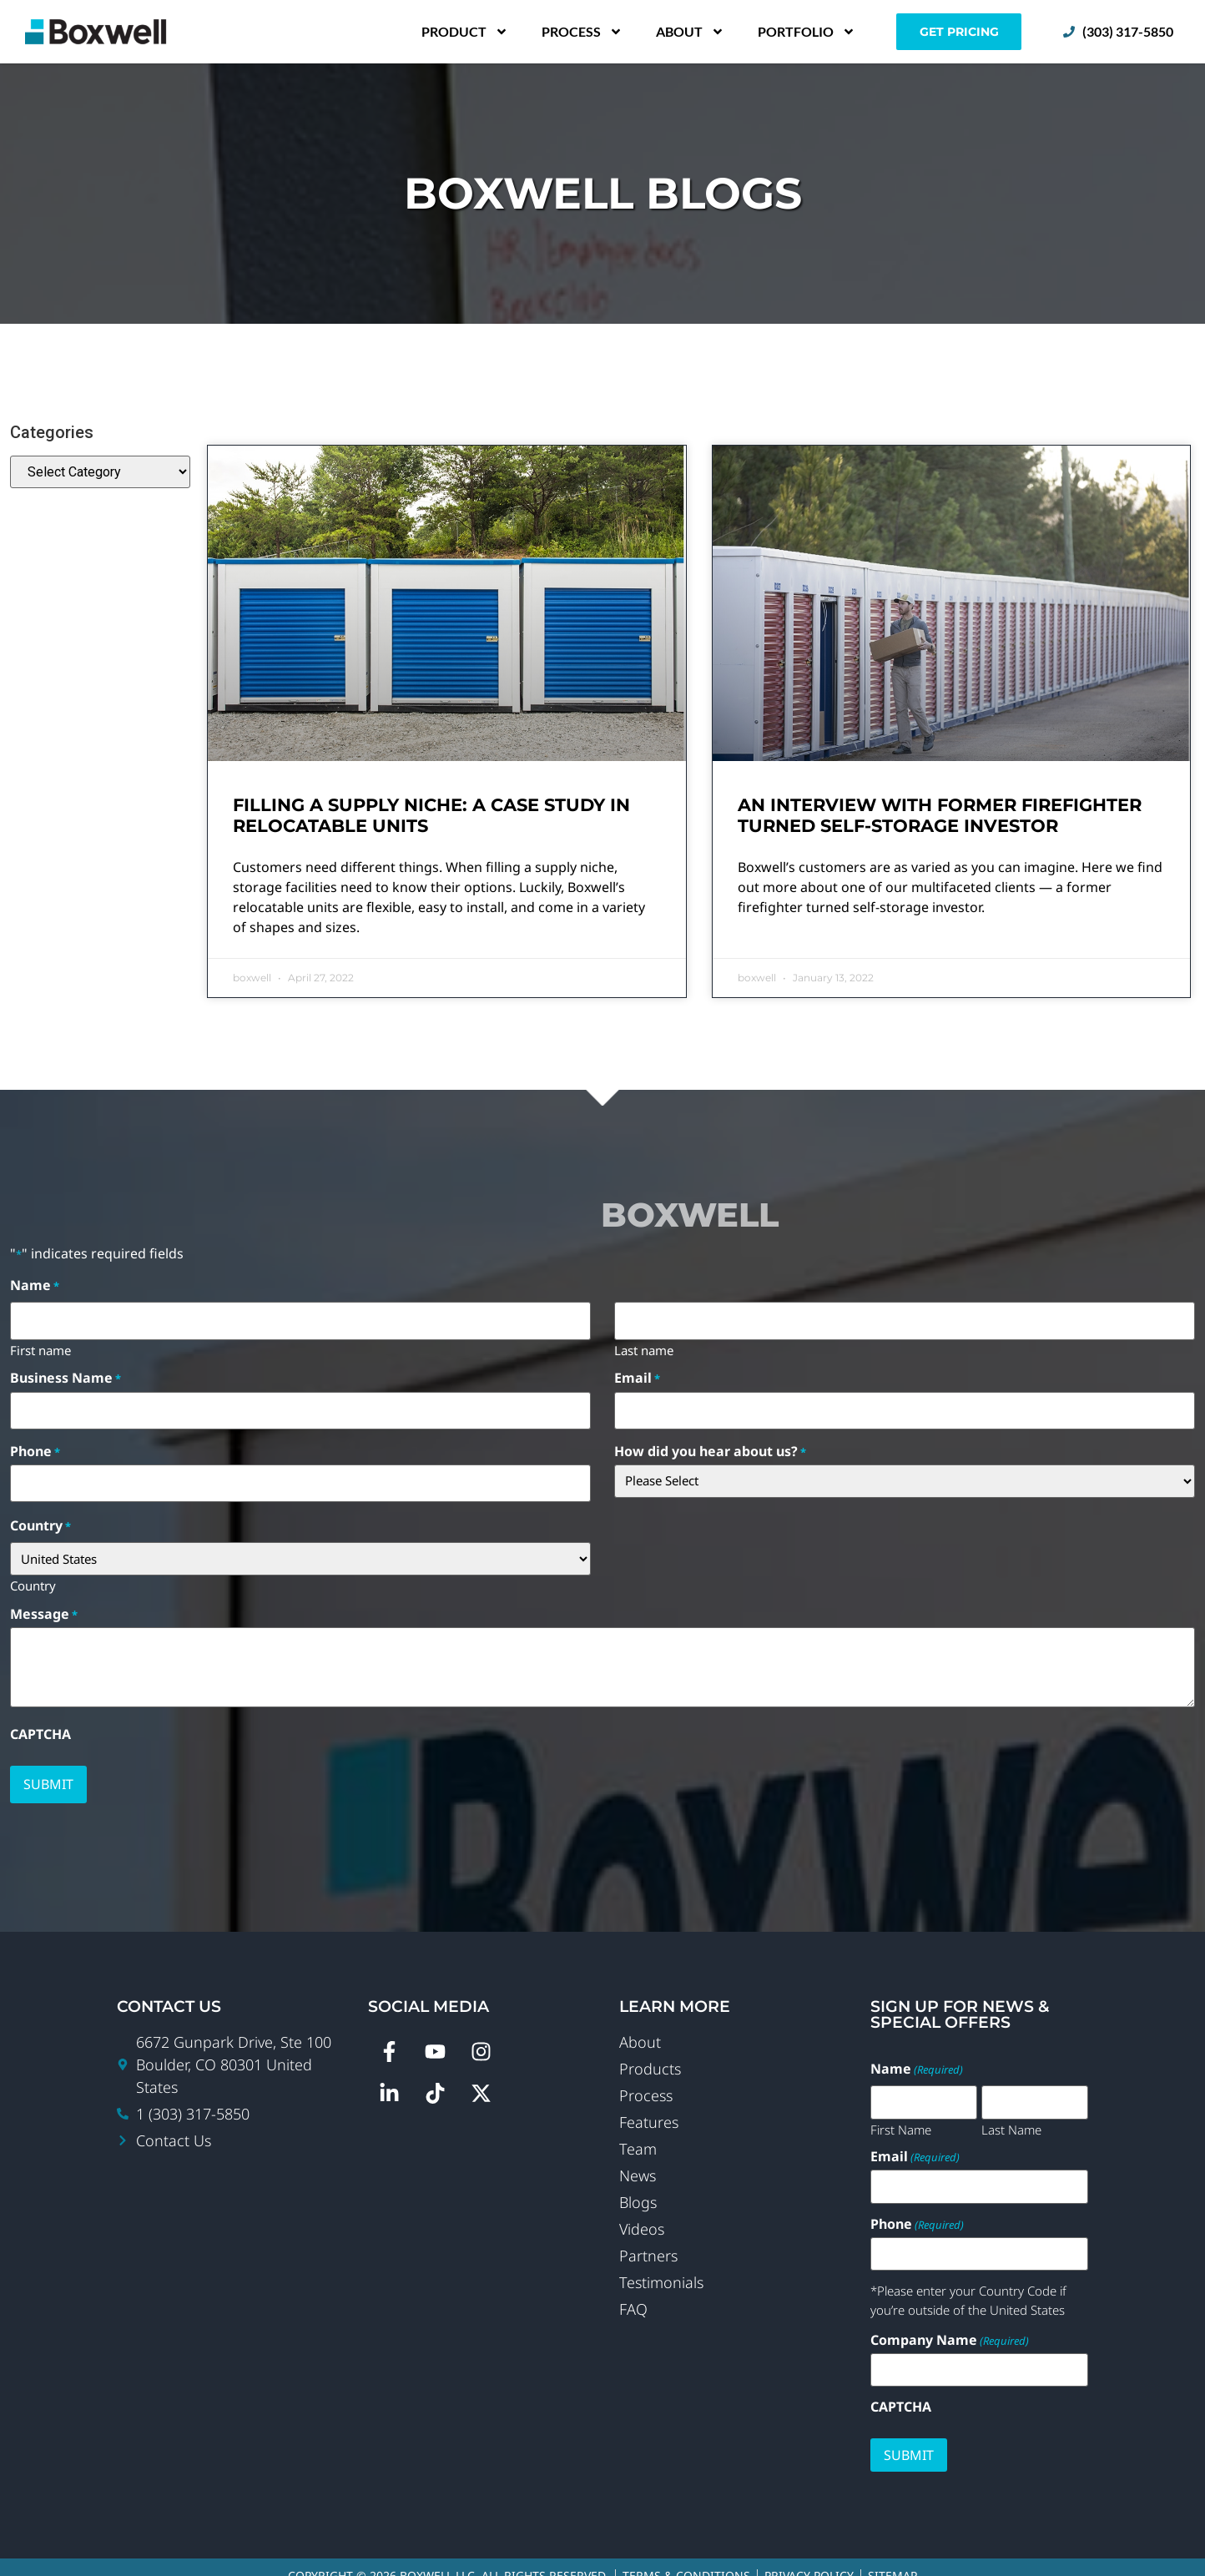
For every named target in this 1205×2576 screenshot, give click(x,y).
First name (40, 1345)
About (690, 32)
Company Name (949, 2322)
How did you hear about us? (710, 1442)
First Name (900, 2112)
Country (33, 1572)
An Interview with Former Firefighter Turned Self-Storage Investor (940, 815)
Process (582, 32)
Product (464, 32)
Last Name (1011, 2112)
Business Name (65, 1374)
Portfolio (806, 32)
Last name (643, 1345)
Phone (35, 1442)
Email (637, 1374)
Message (44, 1601)
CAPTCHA (40, 1721)
